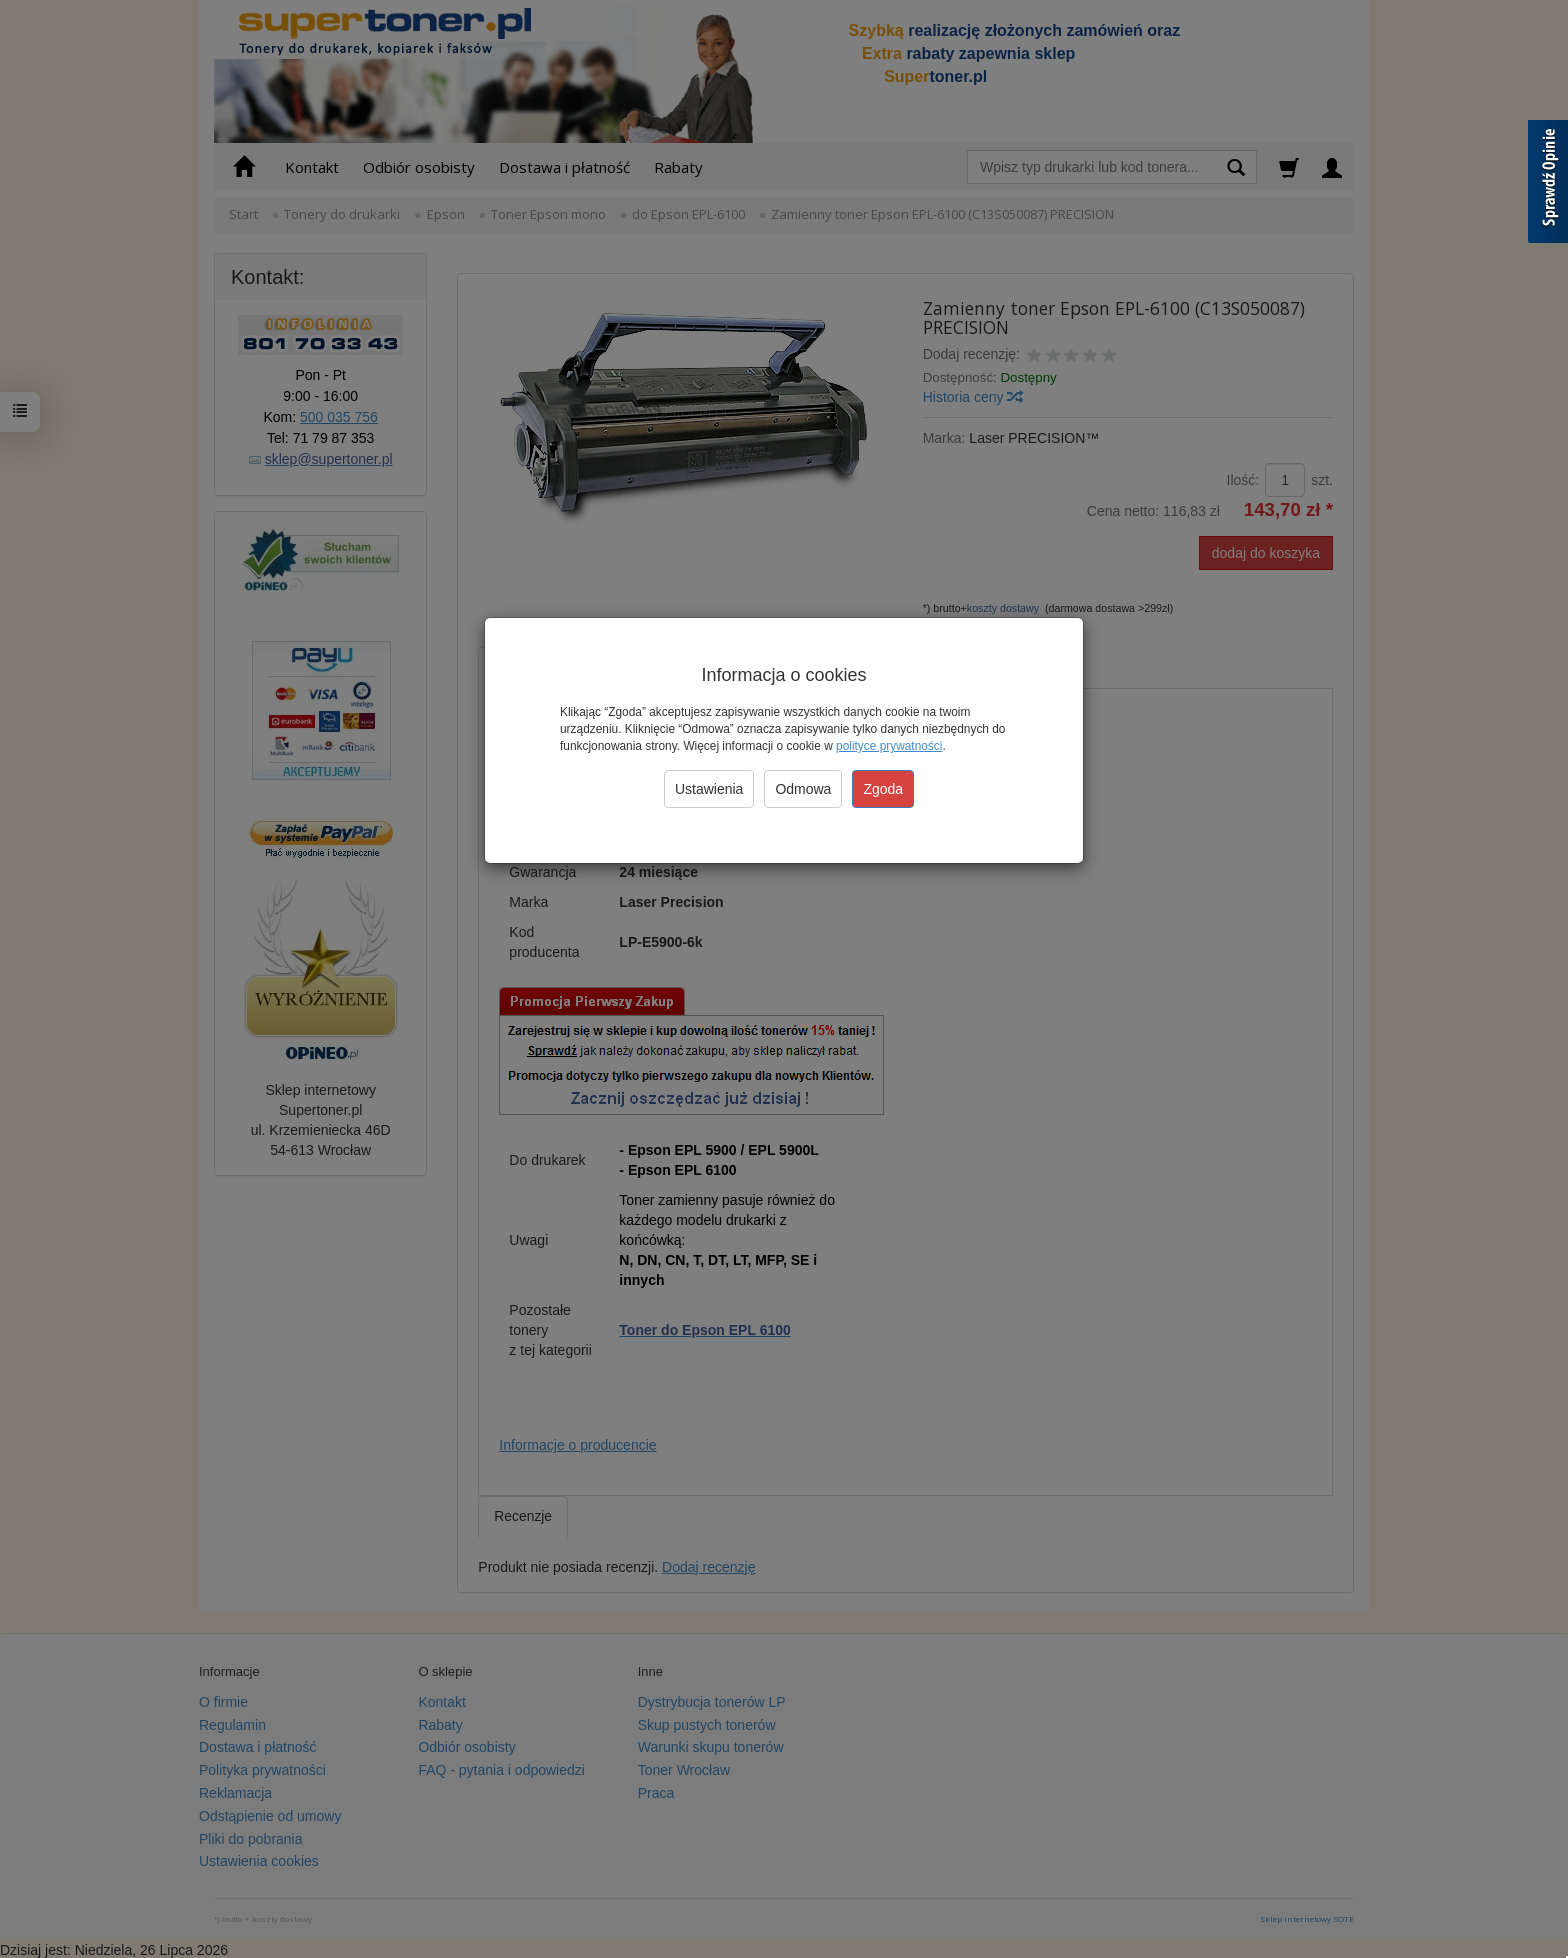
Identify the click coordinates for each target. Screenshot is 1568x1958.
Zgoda (883, 789)
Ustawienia (709, 789)
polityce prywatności (889, 746)
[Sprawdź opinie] (1548, 185)
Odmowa (803, 789)
